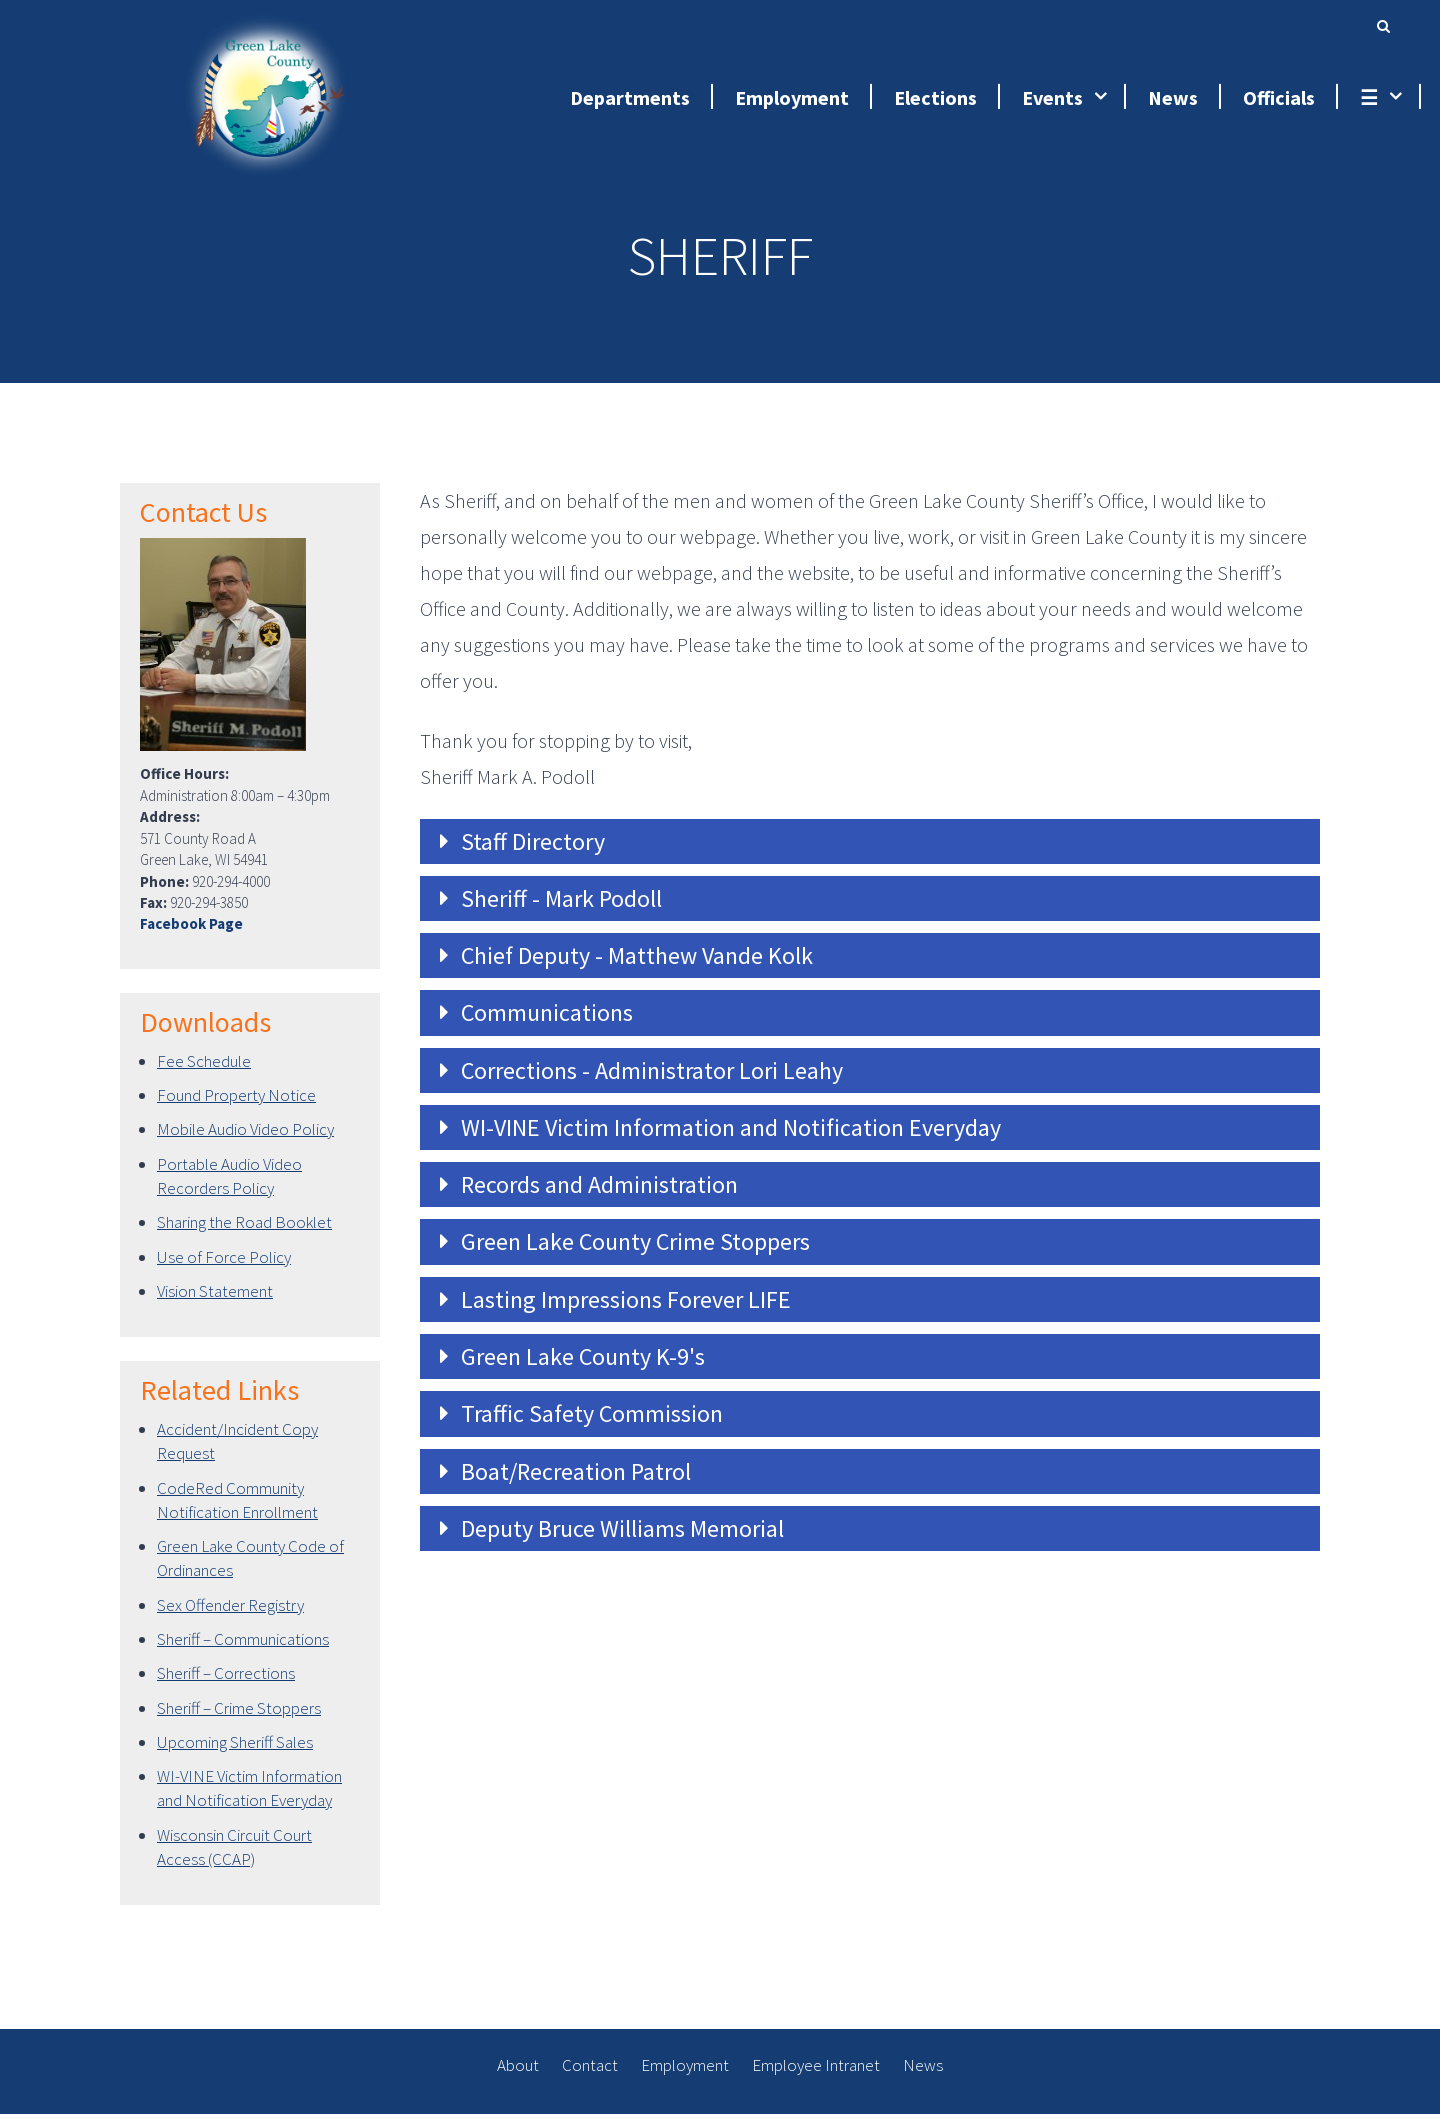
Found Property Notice (236, 1101)
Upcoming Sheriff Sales (235, 1747)
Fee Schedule (204, 1066)
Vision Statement (215, 1296)
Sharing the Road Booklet (244, 1228)
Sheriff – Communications (243, 1645)
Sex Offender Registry (230, 1610)
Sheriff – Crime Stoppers (239, 1713)
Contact (590, 2071)
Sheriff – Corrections (226, 1679)
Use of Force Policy (224, 1262)
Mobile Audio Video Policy (245, 1135)
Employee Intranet (816, 2071)
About (518, 2071)
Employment (685, 2071)
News (923, 2071)
